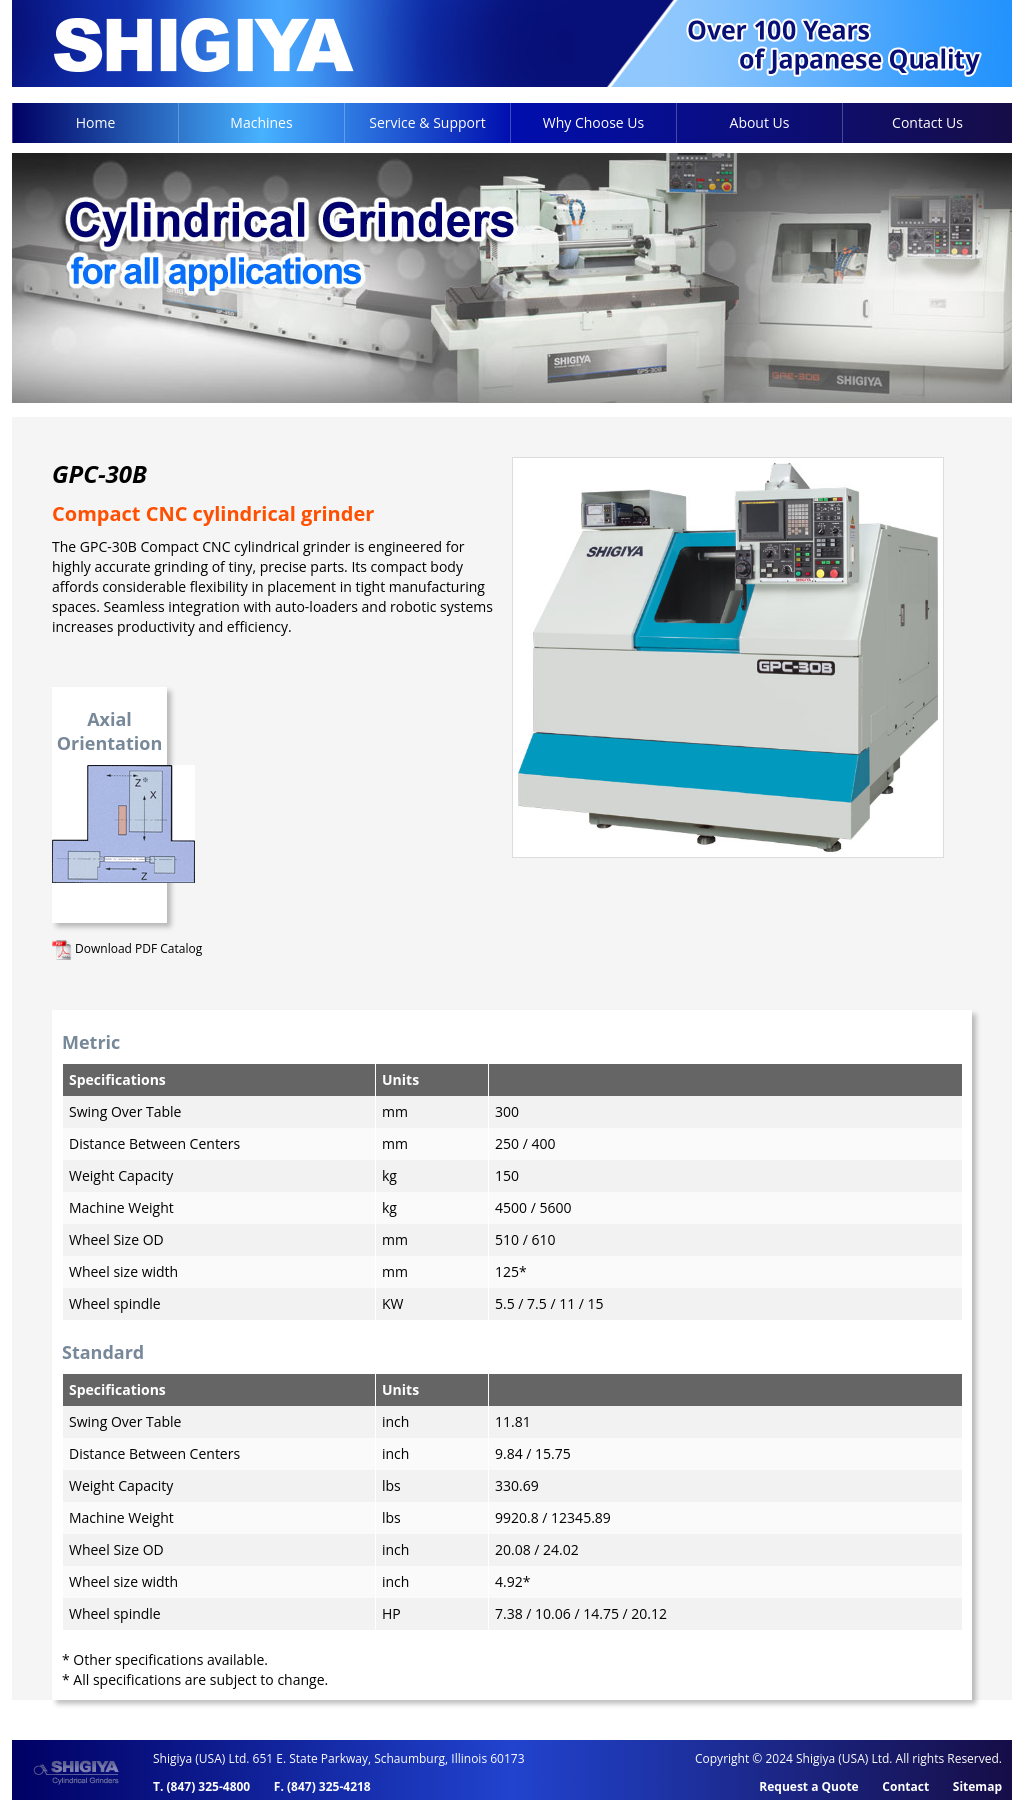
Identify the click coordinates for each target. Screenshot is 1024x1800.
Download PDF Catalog (127, 948)
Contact (905, 1786)
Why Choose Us (593, 122)
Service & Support (427, 122)
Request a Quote (808, 1786)
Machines (261, 122)
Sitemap (977, 1786)
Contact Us (927, 122)
